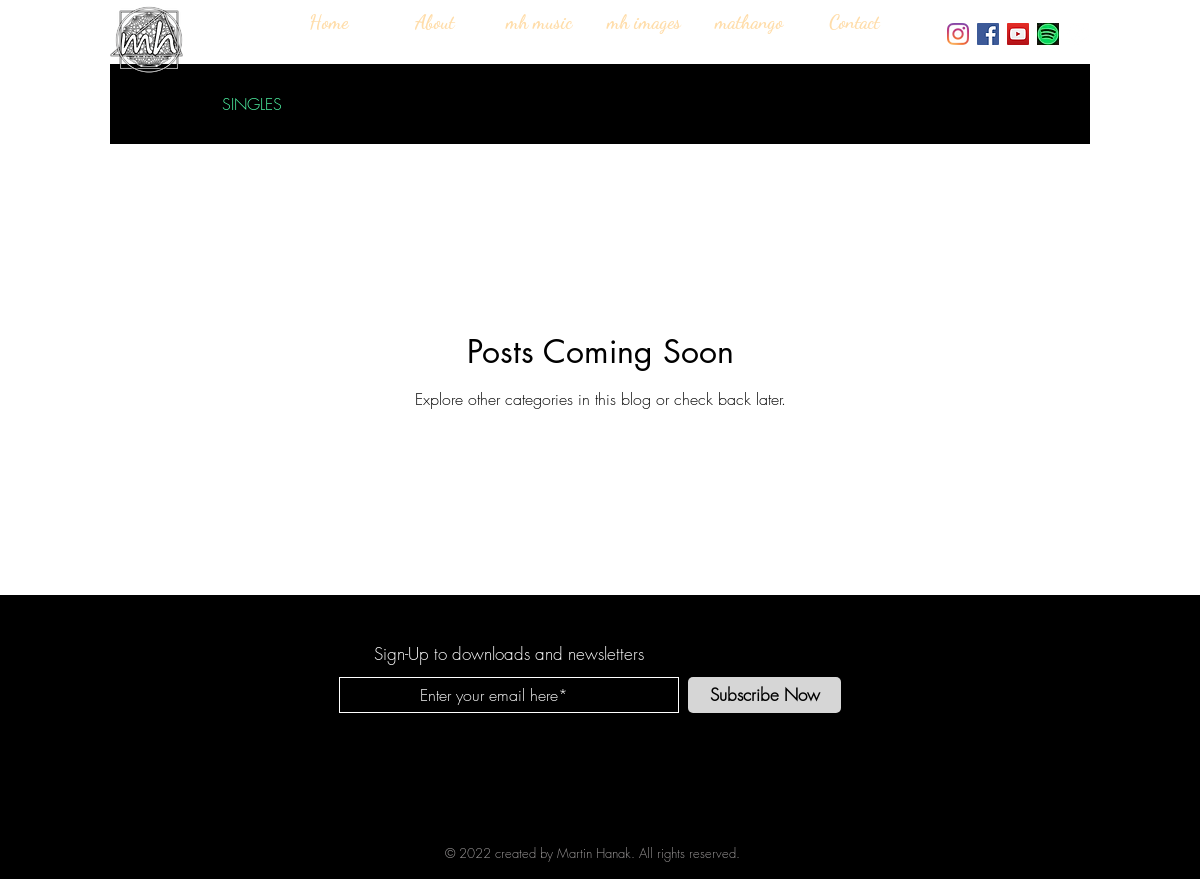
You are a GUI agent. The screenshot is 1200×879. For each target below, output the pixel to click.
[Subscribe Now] (764, 695)
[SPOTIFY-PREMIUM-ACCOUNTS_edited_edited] (1048, 34)
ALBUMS (477, 104)
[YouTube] (1018, 34)
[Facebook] (988, 34)
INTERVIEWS (365, 104)
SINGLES (252, 104)
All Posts (156, 104)
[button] (1044, 106)
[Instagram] (958, 34)
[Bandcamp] (1078, 34)
